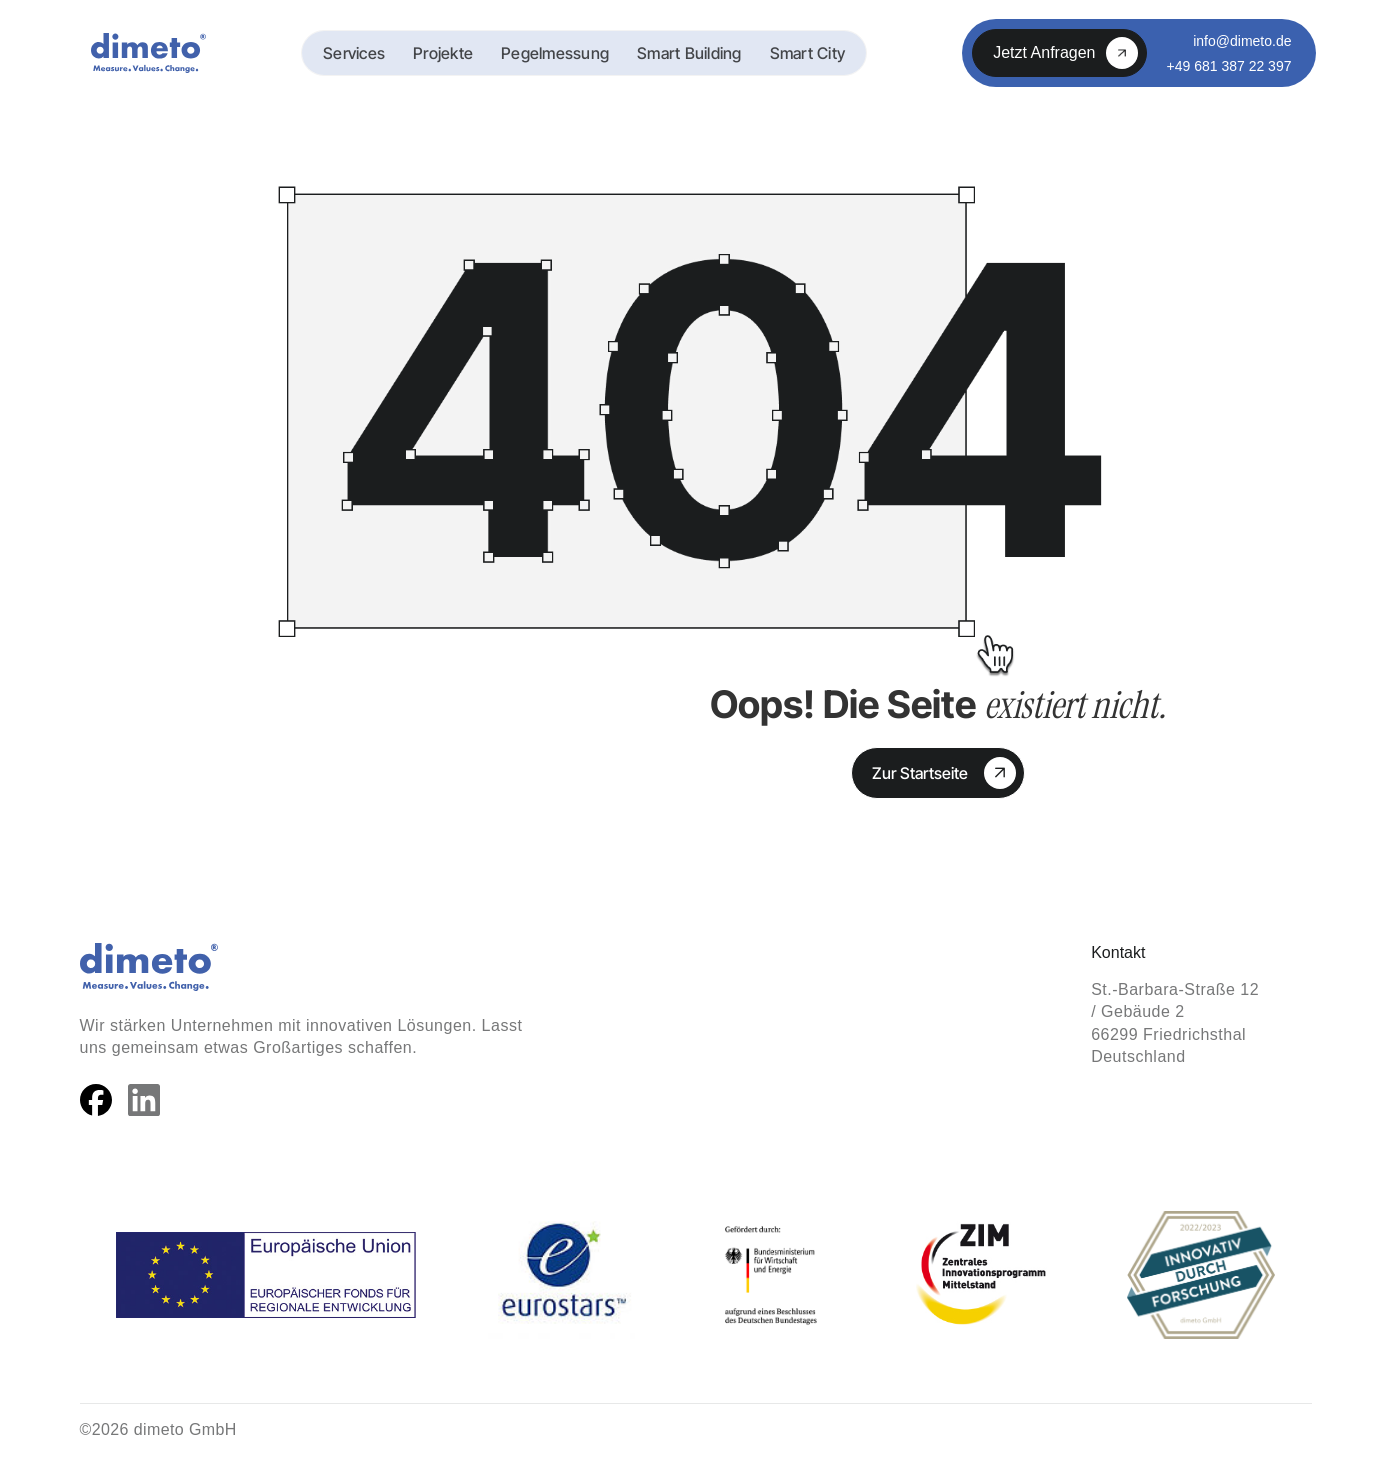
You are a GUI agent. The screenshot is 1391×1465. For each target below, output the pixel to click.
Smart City (808, 53)
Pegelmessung (555, 53)
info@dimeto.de (1242, 41)
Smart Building (689, 53)
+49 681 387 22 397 (1229, 66)
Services (354, 53)
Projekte (443, 53)
